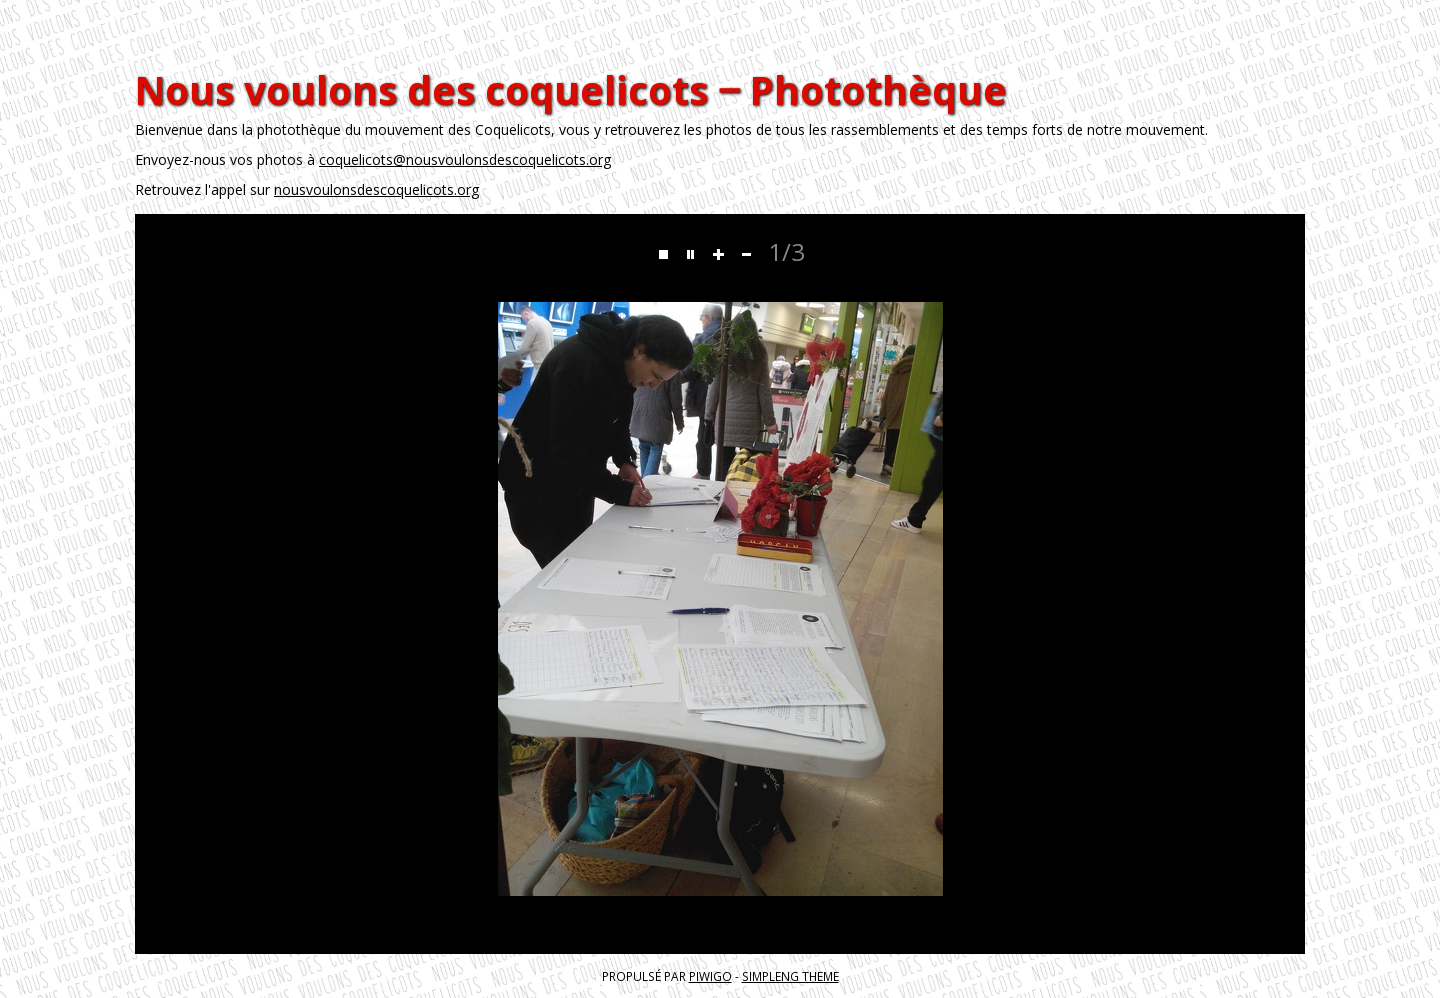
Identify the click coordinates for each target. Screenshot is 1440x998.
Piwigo (710, 976)
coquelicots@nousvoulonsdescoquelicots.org (465, 159)
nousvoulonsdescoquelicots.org (376, 189)
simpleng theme (790, 976)
